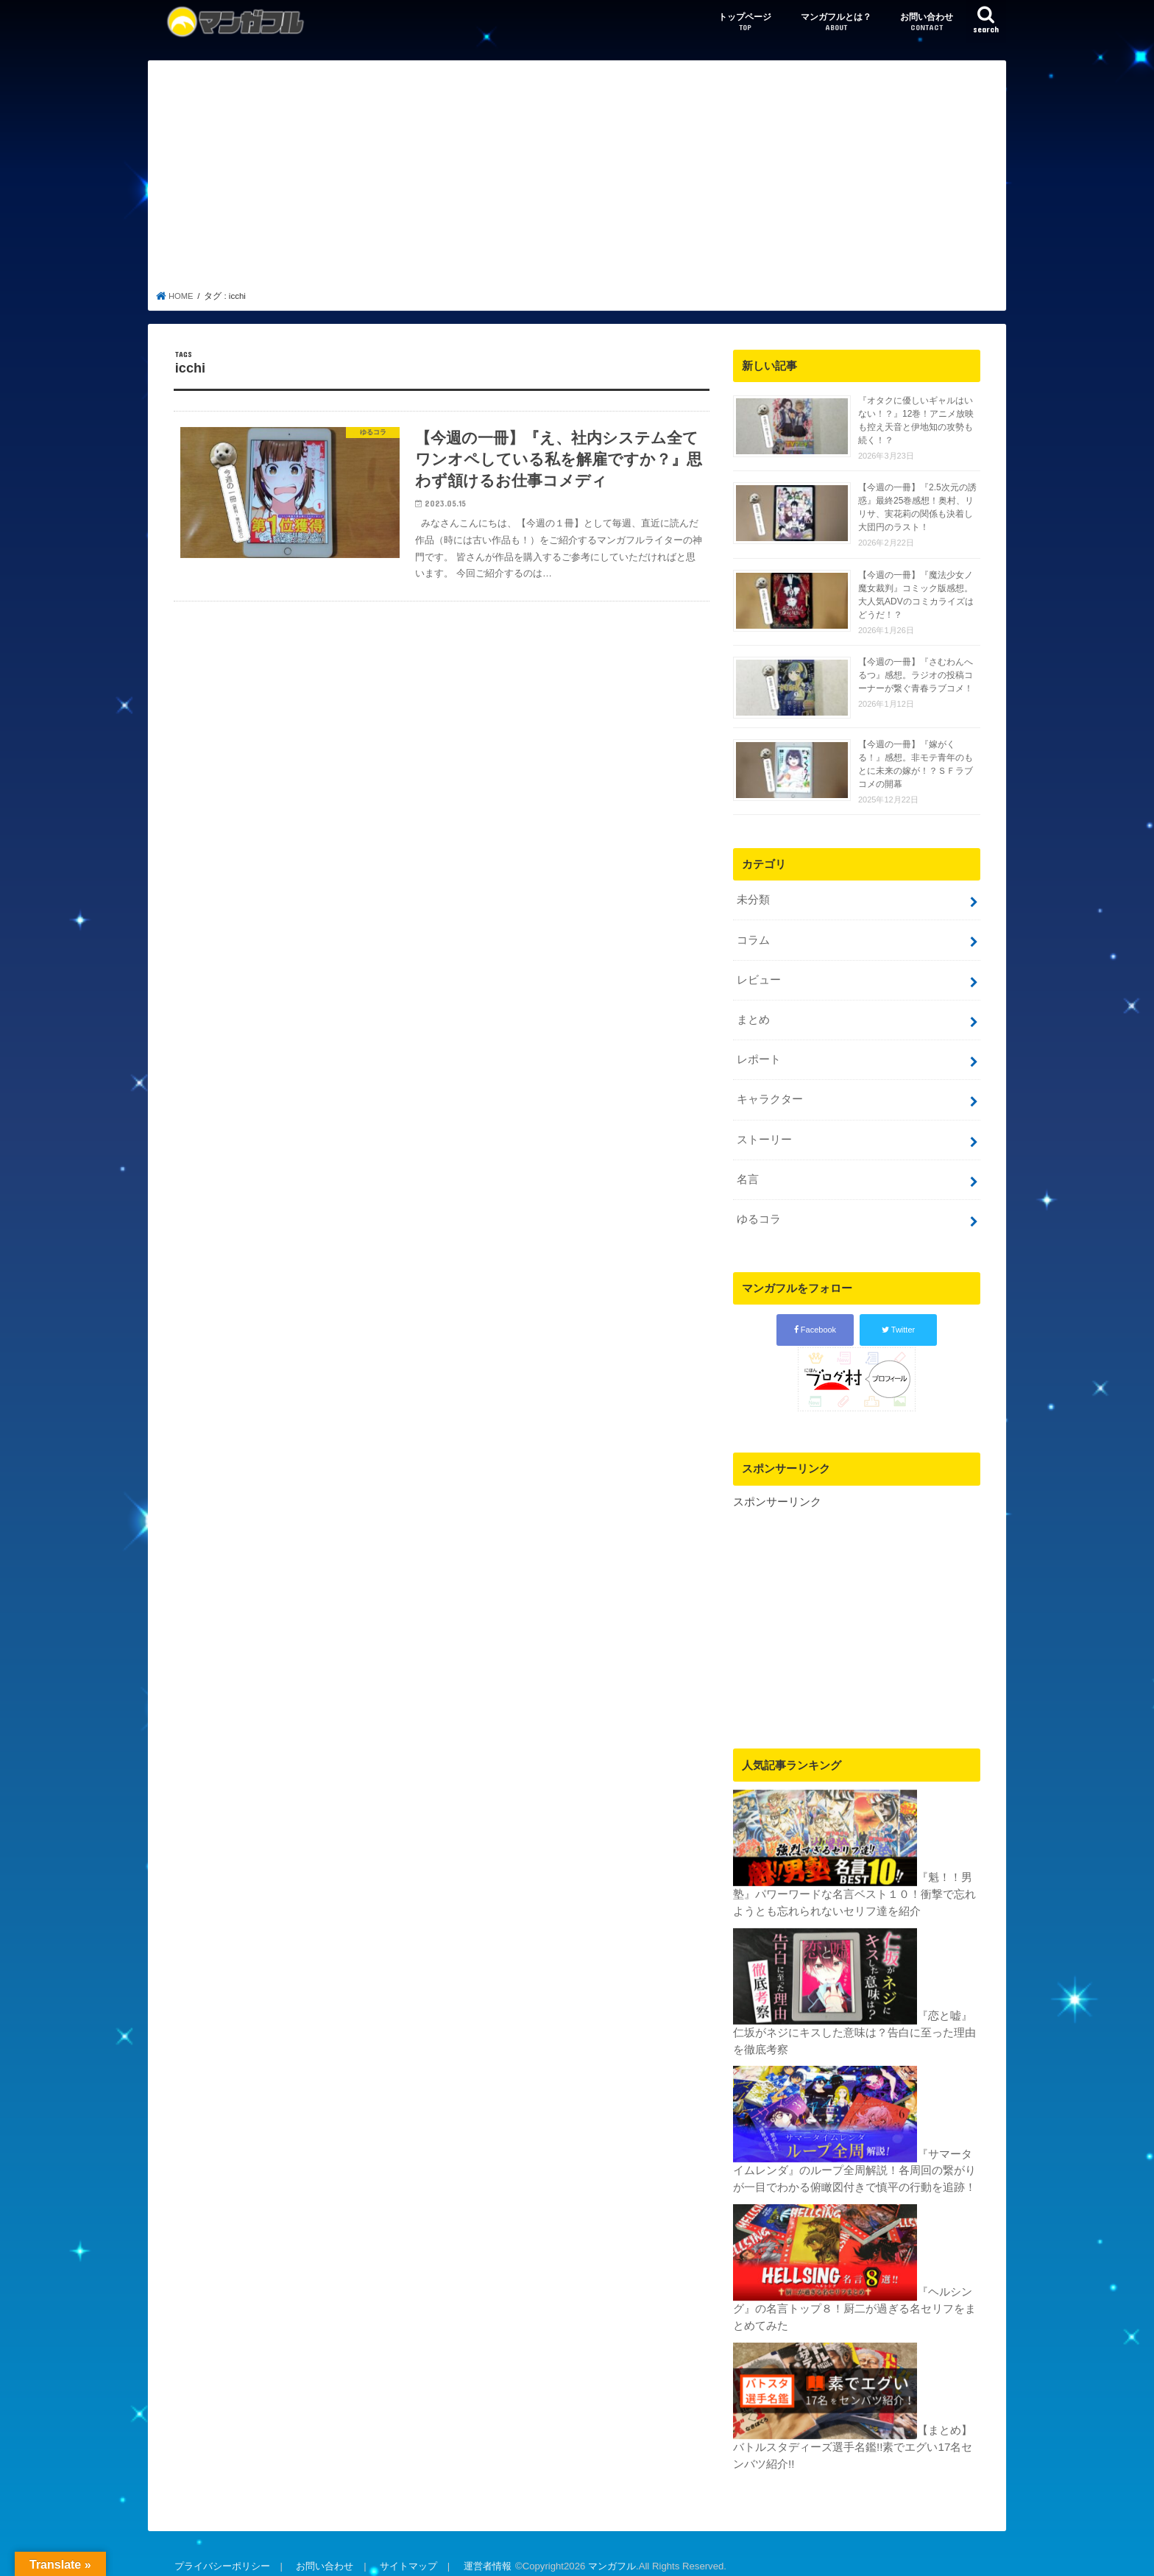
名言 (747, 1172)
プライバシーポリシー (221, 2552)
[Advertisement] (577, 180)
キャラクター (769, 1094)
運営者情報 (483, 2552)
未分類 (752, 900)
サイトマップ (405, 2552)
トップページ (744, 22)
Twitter (898, 1320)
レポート (758, 1056)
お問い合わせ (926, 22)
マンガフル (607, 2552)
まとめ (752, 1017)
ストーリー (763, 1133)
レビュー (758, 978)
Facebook (815, 1320)
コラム (752, 939)
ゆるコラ (758, 1211)
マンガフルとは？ (836, 22)
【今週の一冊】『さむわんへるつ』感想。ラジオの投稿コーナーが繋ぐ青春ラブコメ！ (915, 675)
